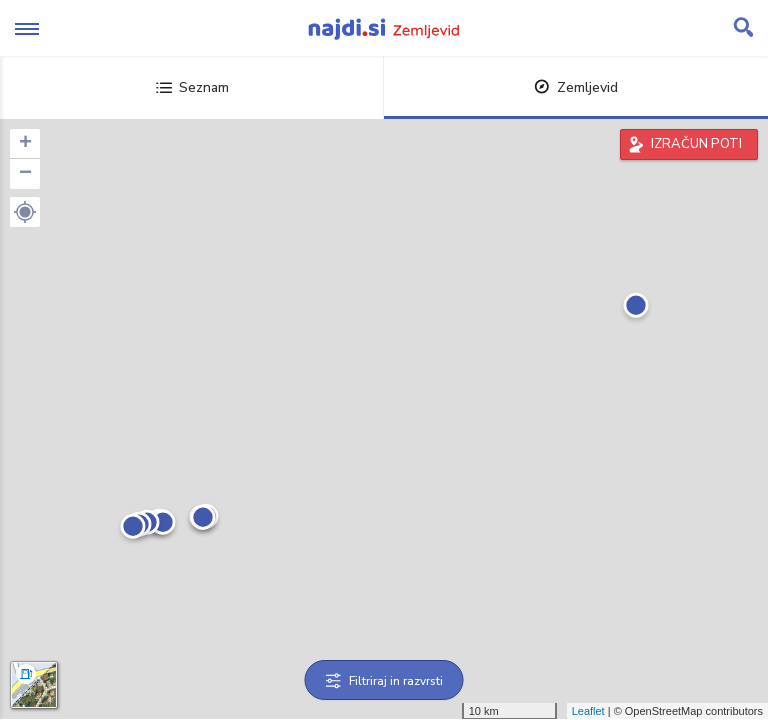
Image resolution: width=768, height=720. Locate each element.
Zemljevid (576, 87)
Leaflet (588, 711)
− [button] (25, 174)
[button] (25, 212)
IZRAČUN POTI (696, 144)
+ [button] (25, 144)
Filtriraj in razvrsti (384, 681)
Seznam (192, 87)
